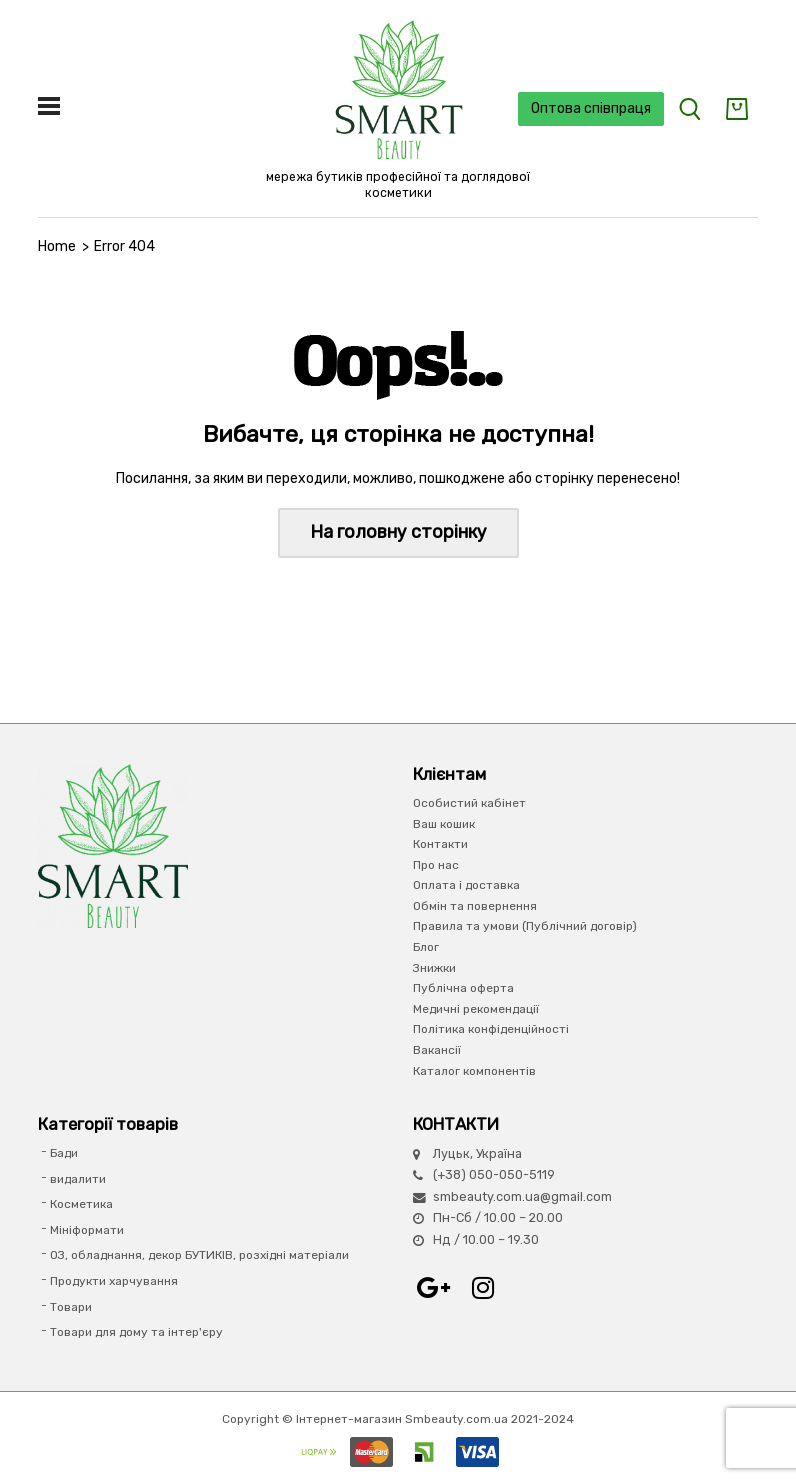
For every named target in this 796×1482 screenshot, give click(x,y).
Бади (64, 1153)
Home (57, 246)
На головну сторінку (398, 532)
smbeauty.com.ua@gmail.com (522, 1196)
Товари (71, 1307)
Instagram (483, 1288)
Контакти (440, 844)
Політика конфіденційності (491, 1029)
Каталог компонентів (474, 1071)
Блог (426, 947)
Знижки (434, 968)
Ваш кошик (444, 824)
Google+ (433, 1288)
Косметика (81, 1204)
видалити (78, 1179)
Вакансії (437, 1050)
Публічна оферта (463, 988)
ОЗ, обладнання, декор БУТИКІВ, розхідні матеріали (199, 1255)
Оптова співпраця (591, 108)
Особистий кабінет (469, 803)
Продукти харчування (114, 1281)
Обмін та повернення (475, 906)
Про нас (436, 865)
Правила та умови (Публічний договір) (525, 926)
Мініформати (87, 1230)
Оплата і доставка (466, 885)
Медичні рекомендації (476, 1009)
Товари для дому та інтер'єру (136, 1332)
